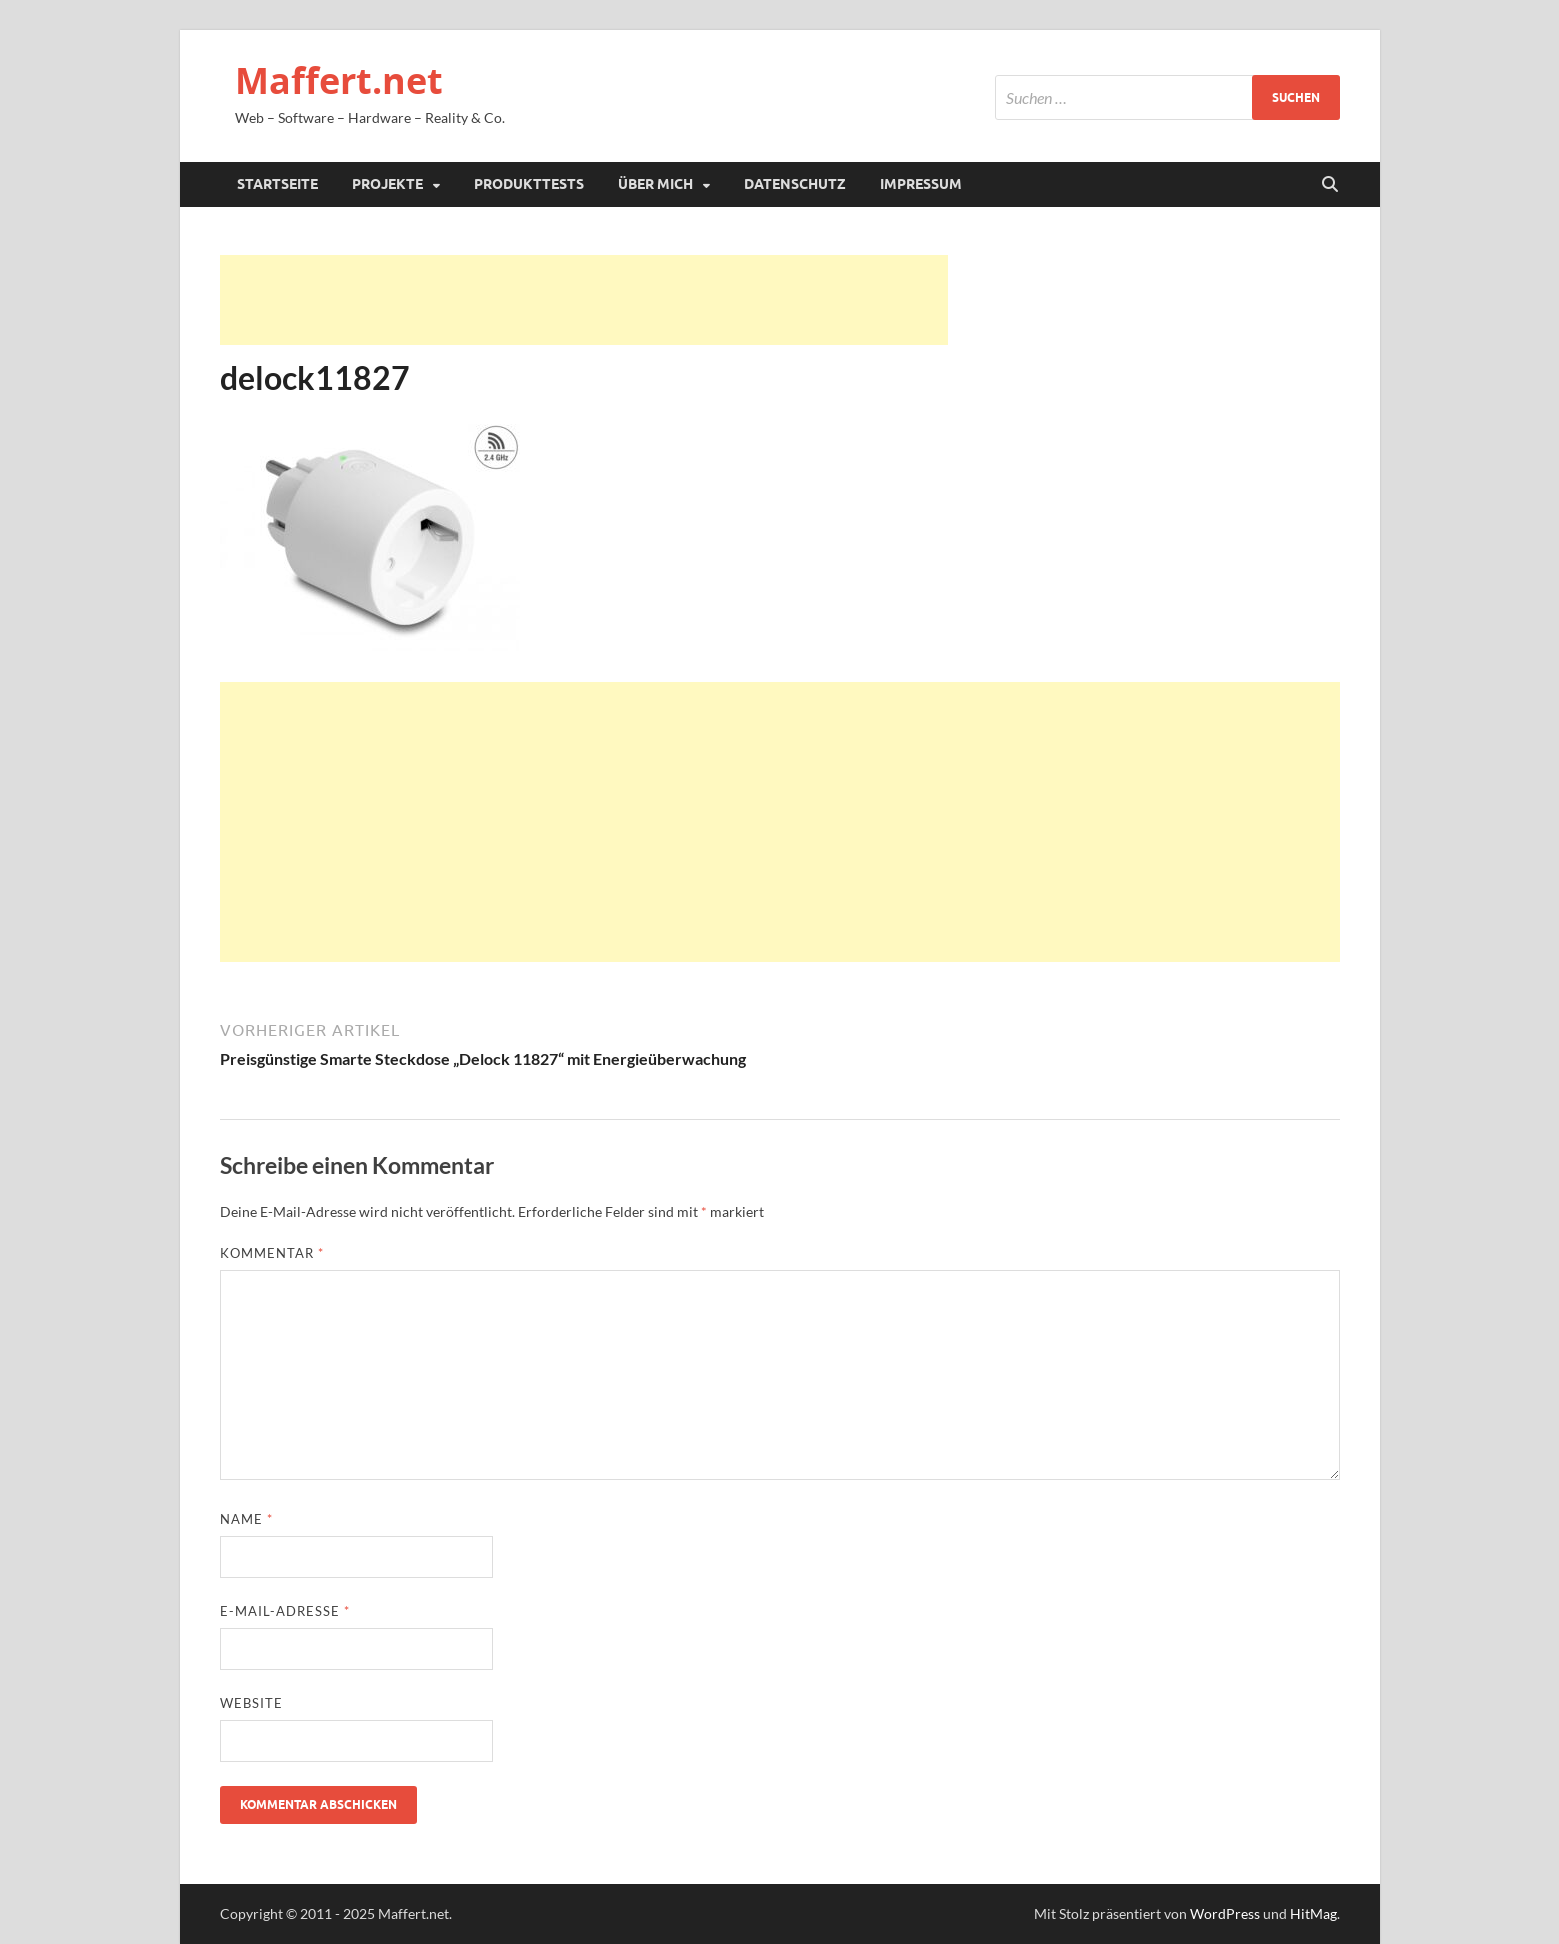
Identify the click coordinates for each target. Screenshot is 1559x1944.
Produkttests (529, 184)
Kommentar (272, 1253)
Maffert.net (339, 80)
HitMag (1313, 1913)
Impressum (921, 184)
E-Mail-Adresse (285, 1611)
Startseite (277, 184)
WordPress (1225, 1913)
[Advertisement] (584, 300)
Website (251, 1703)
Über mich (655, 184)
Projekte (387, 184)
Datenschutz (795, 184)
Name (246, 1519)
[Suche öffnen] (1330, 185)
